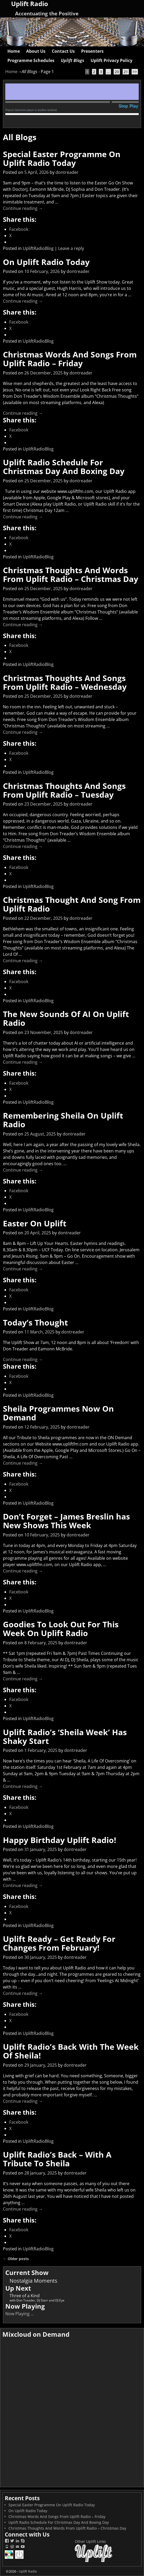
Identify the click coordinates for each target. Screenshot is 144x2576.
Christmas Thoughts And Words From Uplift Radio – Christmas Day (70, 574)
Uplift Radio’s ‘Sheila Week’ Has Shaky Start (65, 1736)
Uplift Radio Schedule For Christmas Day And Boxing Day (63, 466)
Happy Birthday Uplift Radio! (59, 1840)
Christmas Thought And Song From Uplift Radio (72, 904)
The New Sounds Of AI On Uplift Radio (66, 1018)
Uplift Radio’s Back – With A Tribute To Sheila (57, 2159)
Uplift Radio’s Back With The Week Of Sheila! (71, 2051)
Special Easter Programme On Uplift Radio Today (61, 158)
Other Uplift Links (90, 2541)
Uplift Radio (28, 2571)
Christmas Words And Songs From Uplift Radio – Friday (70, 359)
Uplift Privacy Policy (111, 60)
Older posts (16, 2258)
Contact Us (63, 51)
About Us (35, 51)
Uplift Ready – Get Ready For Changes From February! (59, 1943)
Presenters (92, 51)
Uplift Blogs (72, 60)
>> (135, 71)
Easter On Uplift (34, 1223)
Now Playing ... (19, 2314)
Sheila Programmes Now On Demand (58, 1413)
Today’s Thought (35, 1322)
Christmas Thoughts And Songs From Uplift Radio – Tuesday (64, 790)
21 (126, 71)
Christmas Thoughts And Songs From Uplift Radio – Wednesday (65, 682)
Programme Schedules (30, 60)
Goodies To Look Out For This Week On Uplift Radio (61, 1628)
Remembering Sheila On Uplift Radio (63, 1120)
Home (13, 51)
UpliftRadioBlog (38, 248)
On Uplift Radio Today (46, 262)
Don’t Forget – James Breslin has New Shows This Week (66, 1521)
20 (117, 71)
